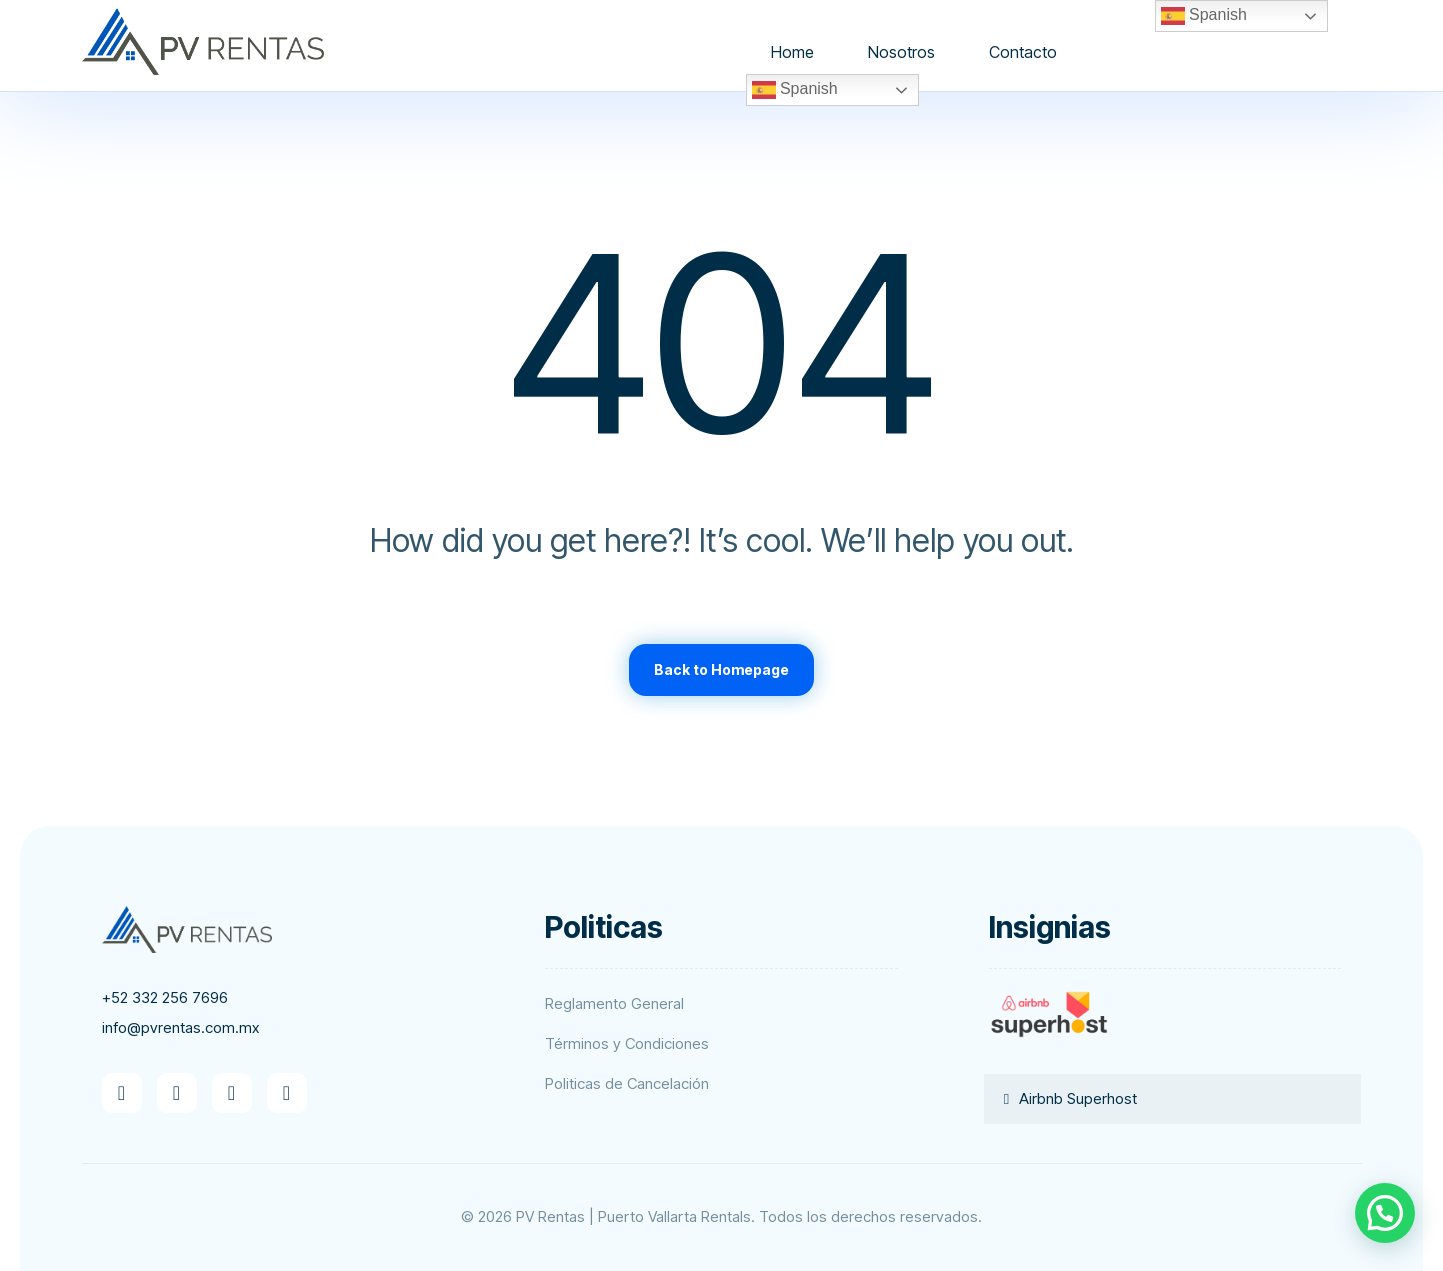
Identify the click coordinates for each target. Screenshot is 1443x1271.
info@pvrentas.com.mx (180, 1027)
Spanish (795, 90)
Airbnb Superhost (1078, 1098)
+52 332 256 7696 (165, 997)
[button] (122, 1093)
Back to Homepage (721, 669)
